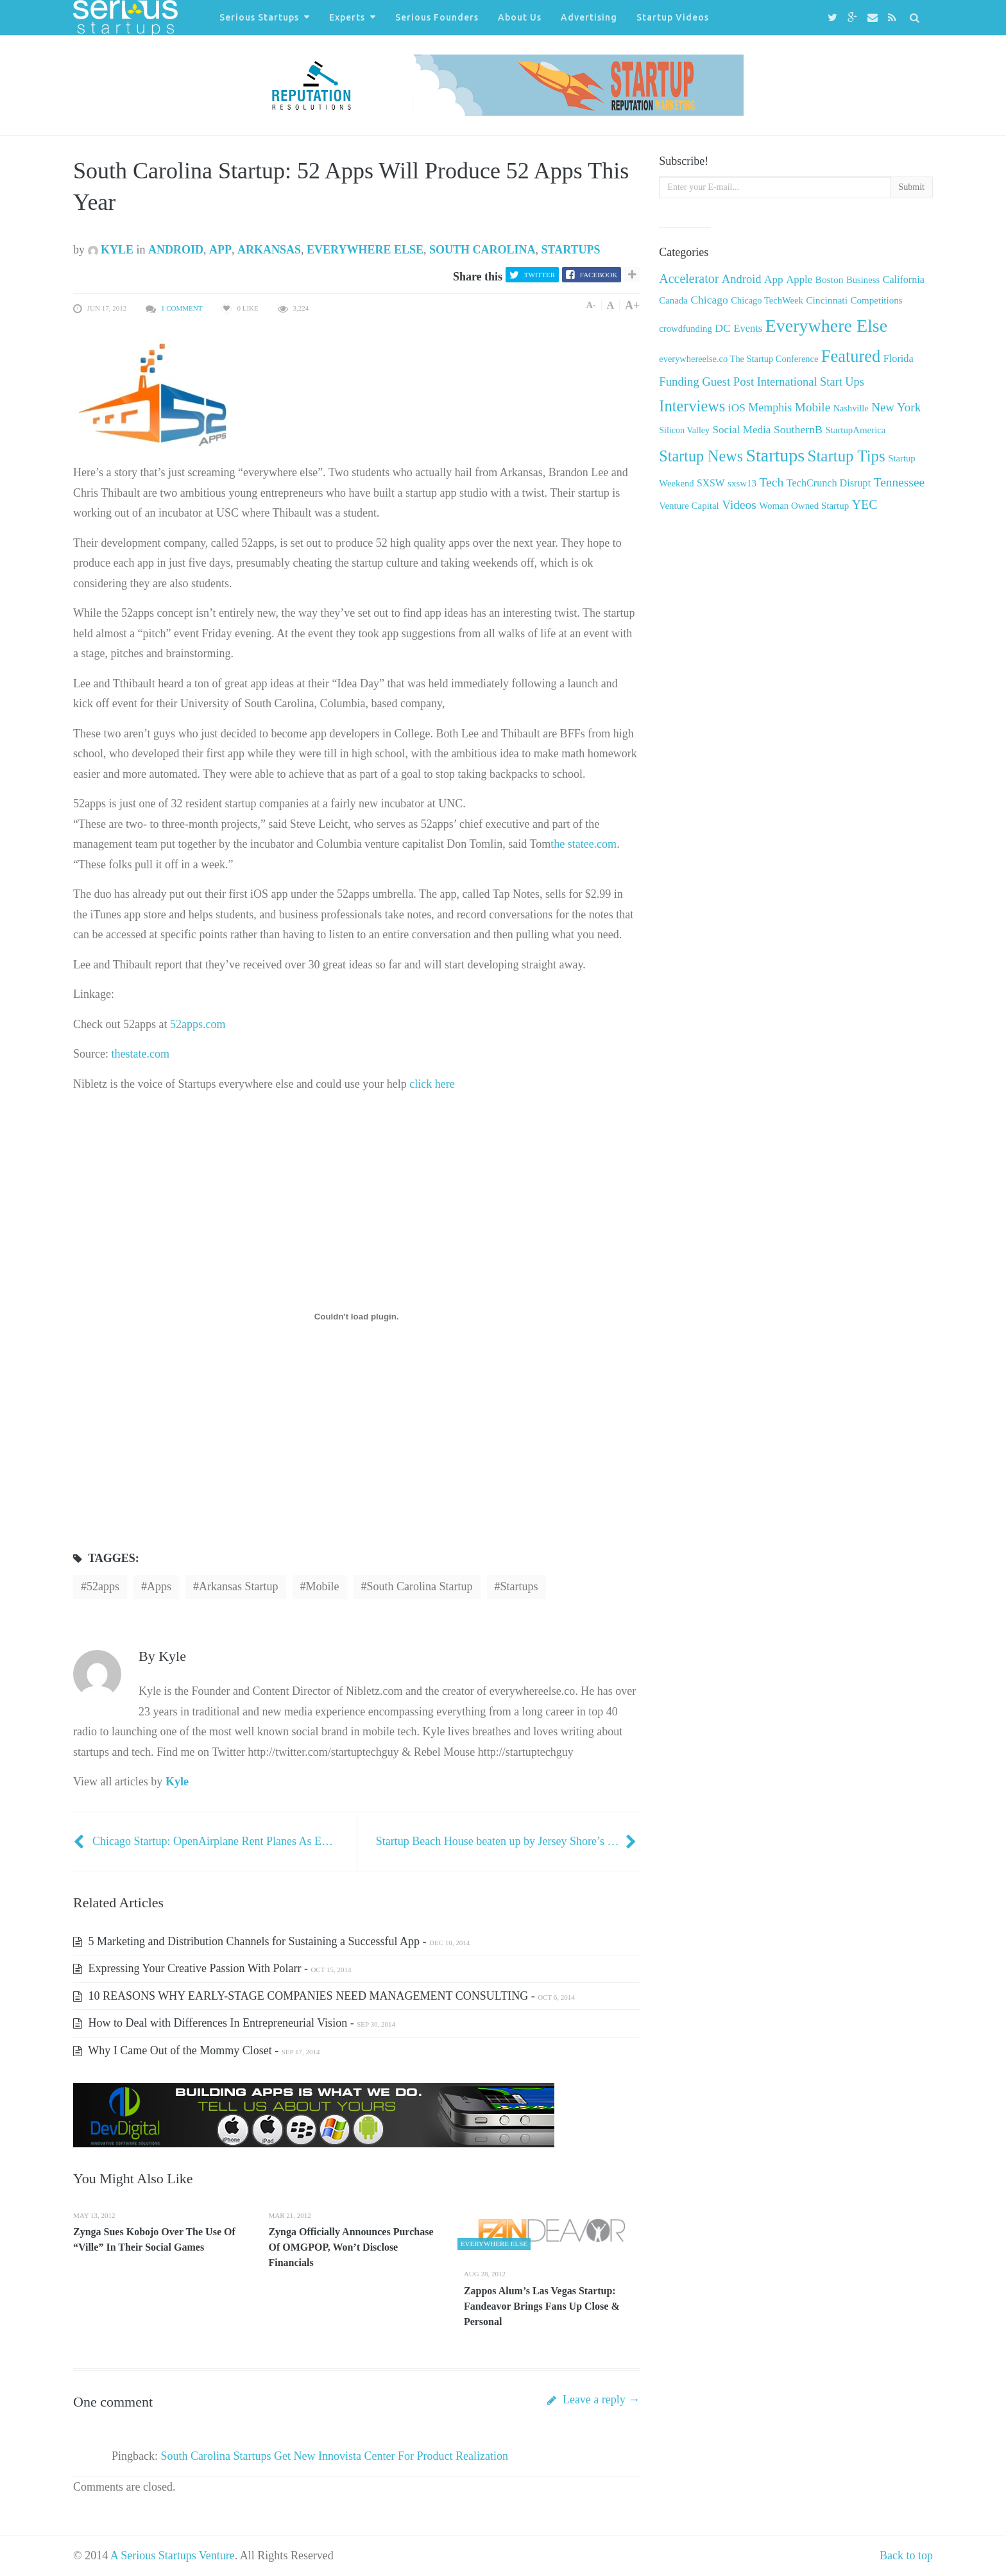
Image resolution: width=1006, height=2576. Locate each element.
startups (519, 1586)
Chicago (709, 299)
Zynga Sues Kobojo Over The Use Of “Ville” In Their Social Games (154, 2239)
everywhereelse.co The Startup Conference (738, 359)
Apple (799, 279)
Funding (679, 381)
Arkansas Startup (238, 1586)
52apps (103, 1586)
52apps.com (197, 1024)
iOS (737, 408)
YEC (865, 504)
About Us (519, 17)
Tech (771, 482)
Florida (898, 359)
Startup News (701, 456)
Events (747, 328)
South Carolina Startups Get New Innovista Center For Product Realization (334, 2456)
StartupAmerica (855, 430)
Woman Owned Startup (804, 506)
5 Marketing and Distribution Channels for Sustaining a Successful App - (271, 1941)
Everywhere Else (365, 249)
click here (431, 1084)
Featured (850, 356)
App (220, 249)
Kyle (111, 249)
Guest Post (728, 381)
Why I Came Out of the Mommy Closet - (196, 2050)
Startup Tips (846, 456)
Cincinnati (827, 300)
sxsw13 (742, 483)
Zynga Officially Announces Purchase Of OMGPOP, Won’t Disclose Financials (350, 2247)
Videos (739, 504)
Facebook (598, 275)
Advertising (589, 17)
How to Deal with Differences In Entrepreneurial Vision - (234, 2022)
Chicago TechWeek (767, 300)
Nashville (851, 408)
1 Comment (181, 308)
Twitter (539, 275)
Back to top (906, 2555)
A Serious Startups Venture (172, 2555)
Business (863, 280)
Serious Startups (259, 17)
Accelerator (689, 278)
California (904, 279)
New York (896, 407)
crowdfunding (685, 328)
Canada (673, 300)
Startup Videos (672, 17)
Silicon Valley (684, 430)
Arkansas (269, 249)
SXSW (711, 482)
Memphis (770, 407)
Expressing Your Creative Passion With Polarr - (212, 1968)
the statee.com (583, 843)
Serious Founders (437, 17)
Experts (347, 17)
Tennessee (899, 482)
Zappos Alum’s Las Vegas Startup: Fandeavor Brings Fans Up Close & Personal (542, 2306)
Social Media (742, 430)
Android (175, 249)
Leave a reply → (593, 2399)
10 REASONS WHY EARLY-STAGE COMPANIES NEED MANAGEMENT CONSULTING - (324, 1995)
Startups (571, 249)
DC (723, 328)
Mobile (322, 1586)
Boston (829, 279)
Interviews (692, 406)
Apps (159, 1586)
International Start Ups (810, 381)
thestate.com (140, 1053)
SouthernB (798, 429)
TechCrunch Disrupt (829, 482)
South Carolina (482, 249)
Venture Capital (689, 506)
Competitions (876, 300)
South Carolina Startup (420, 1586)
